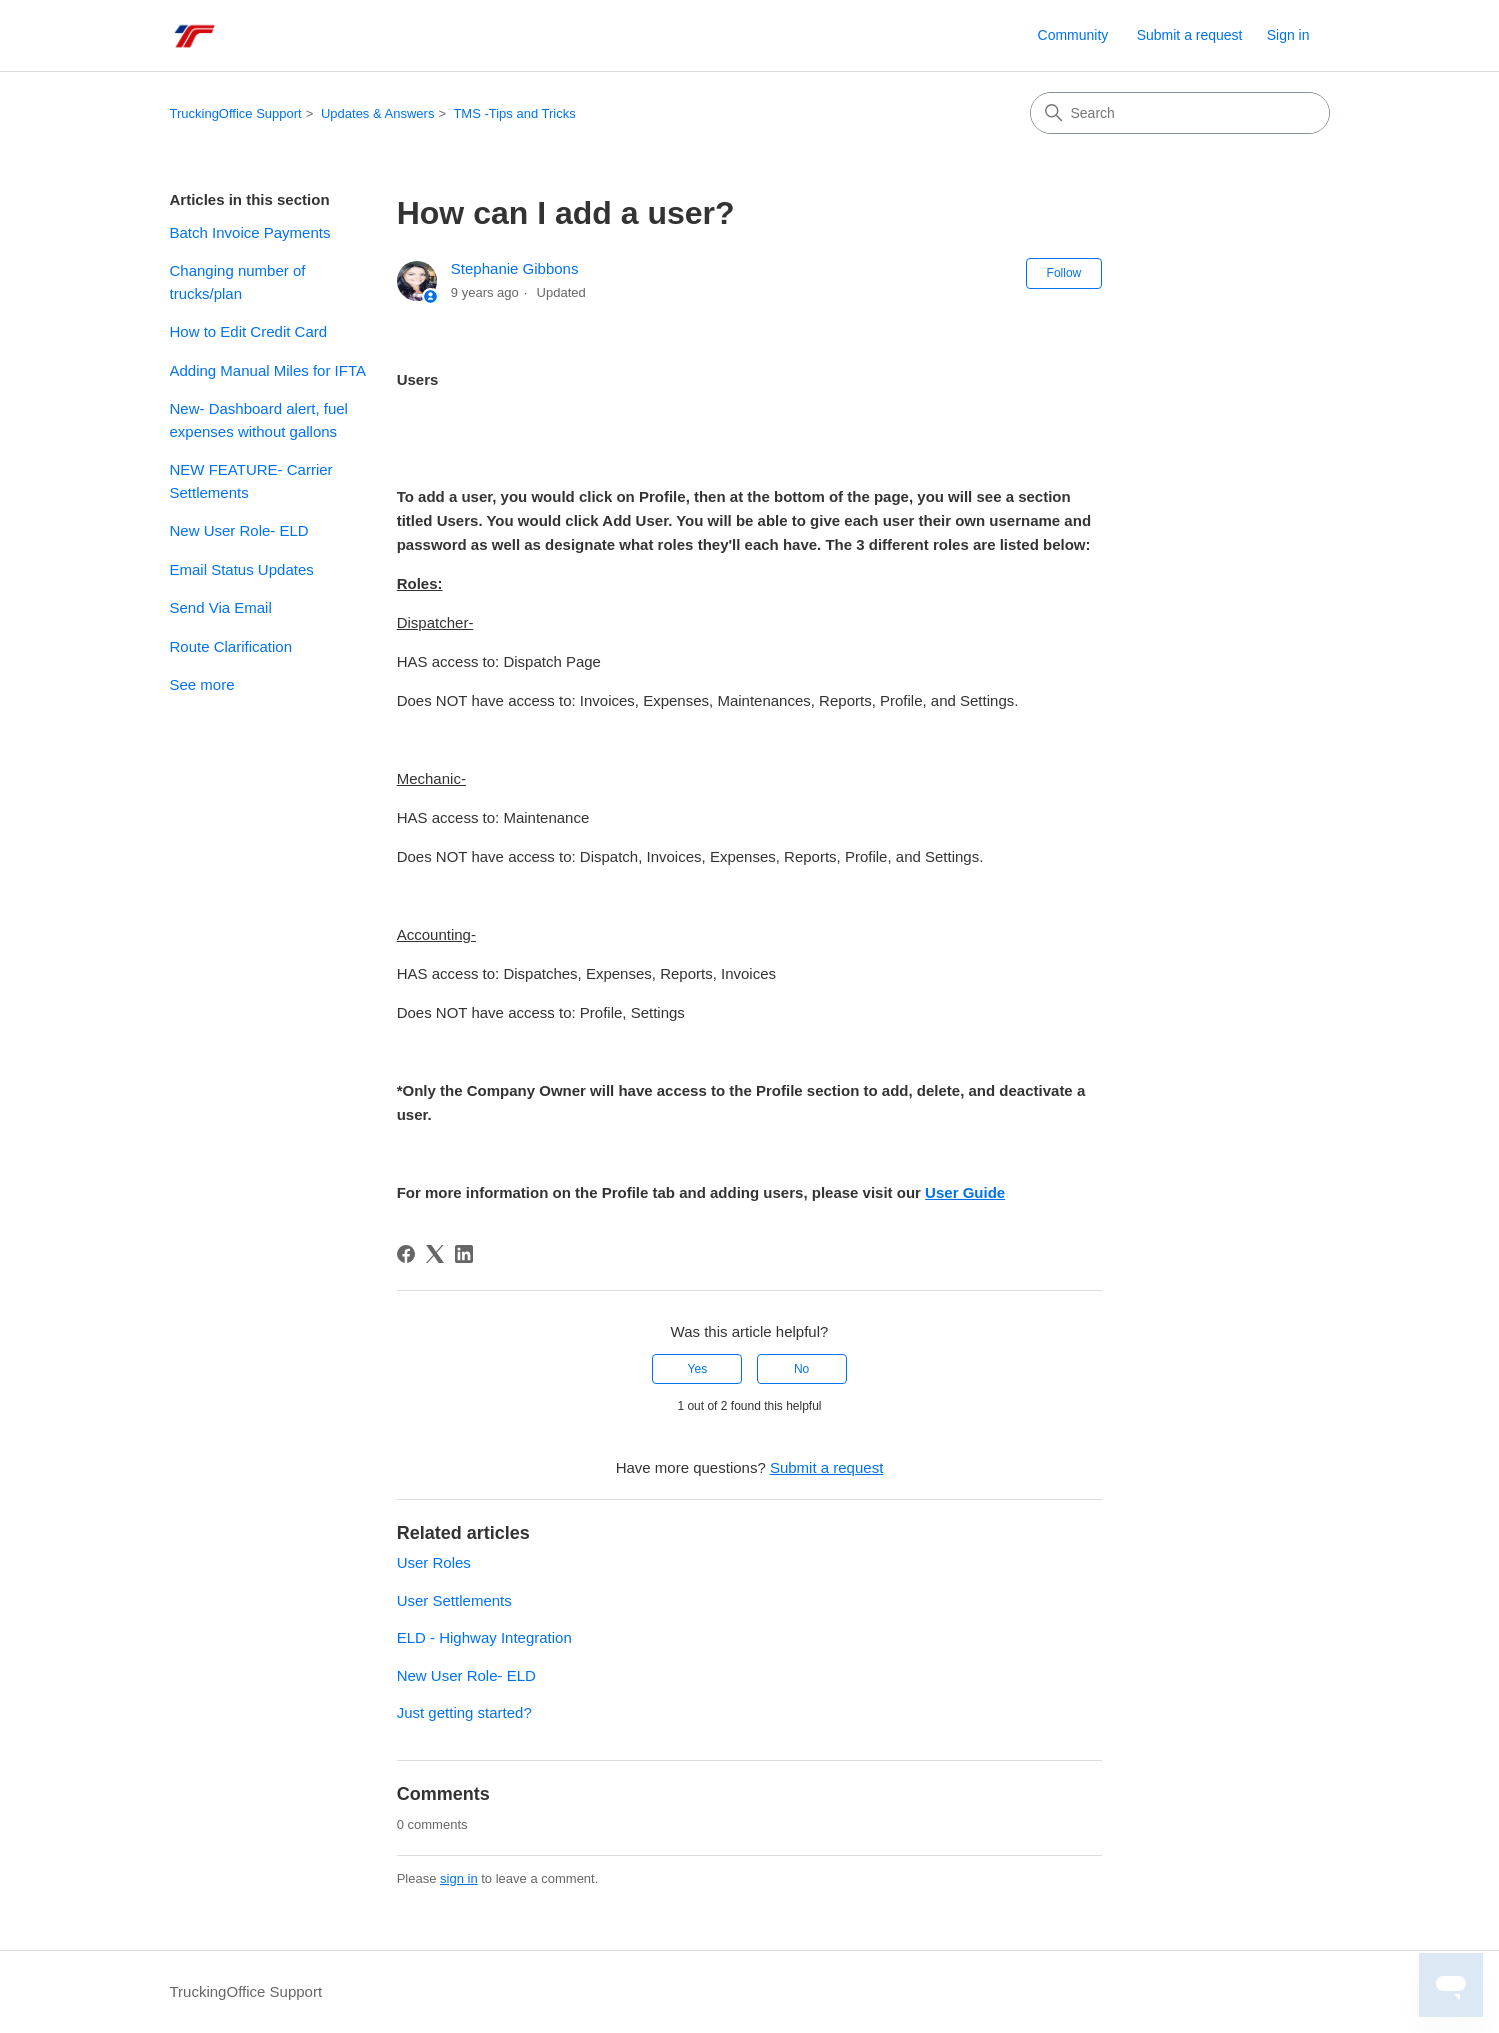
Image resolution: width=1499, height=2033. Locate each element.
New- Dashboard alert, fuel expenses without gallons (259, 420)
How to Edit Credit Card (249, 331)
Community (1073, 35)
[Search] (1180, 113)
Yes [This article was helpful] (698, 1369)
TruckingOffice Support (236, 113)
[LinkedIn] (464, 1254)
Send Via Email (221, 607)
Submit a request (1190, 35)
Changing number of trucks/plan (238, 282)
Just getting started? (464, 1712)
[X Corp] (435, 1254)
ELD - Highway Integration (484, 1637)
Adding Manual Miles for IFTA (268, 370)
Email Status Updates (242, 569)
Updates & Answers (377, 113)
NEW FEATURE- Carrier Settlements (251, 481)
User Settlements (454, 1600)
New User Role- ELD (239, 530)
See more (202, 684)
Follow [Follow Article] (1064, 273)
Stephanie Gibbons (515, 268)
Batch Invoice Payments (250, 232)
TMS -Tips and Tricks (514, 113)
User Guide (965, 1192)
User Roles (434, 1562)
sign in (459, 1878)
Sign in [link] (1288, 35)
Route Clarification (231, 646)
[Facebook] (406, 1254)
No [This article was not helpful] (801, 1369)
